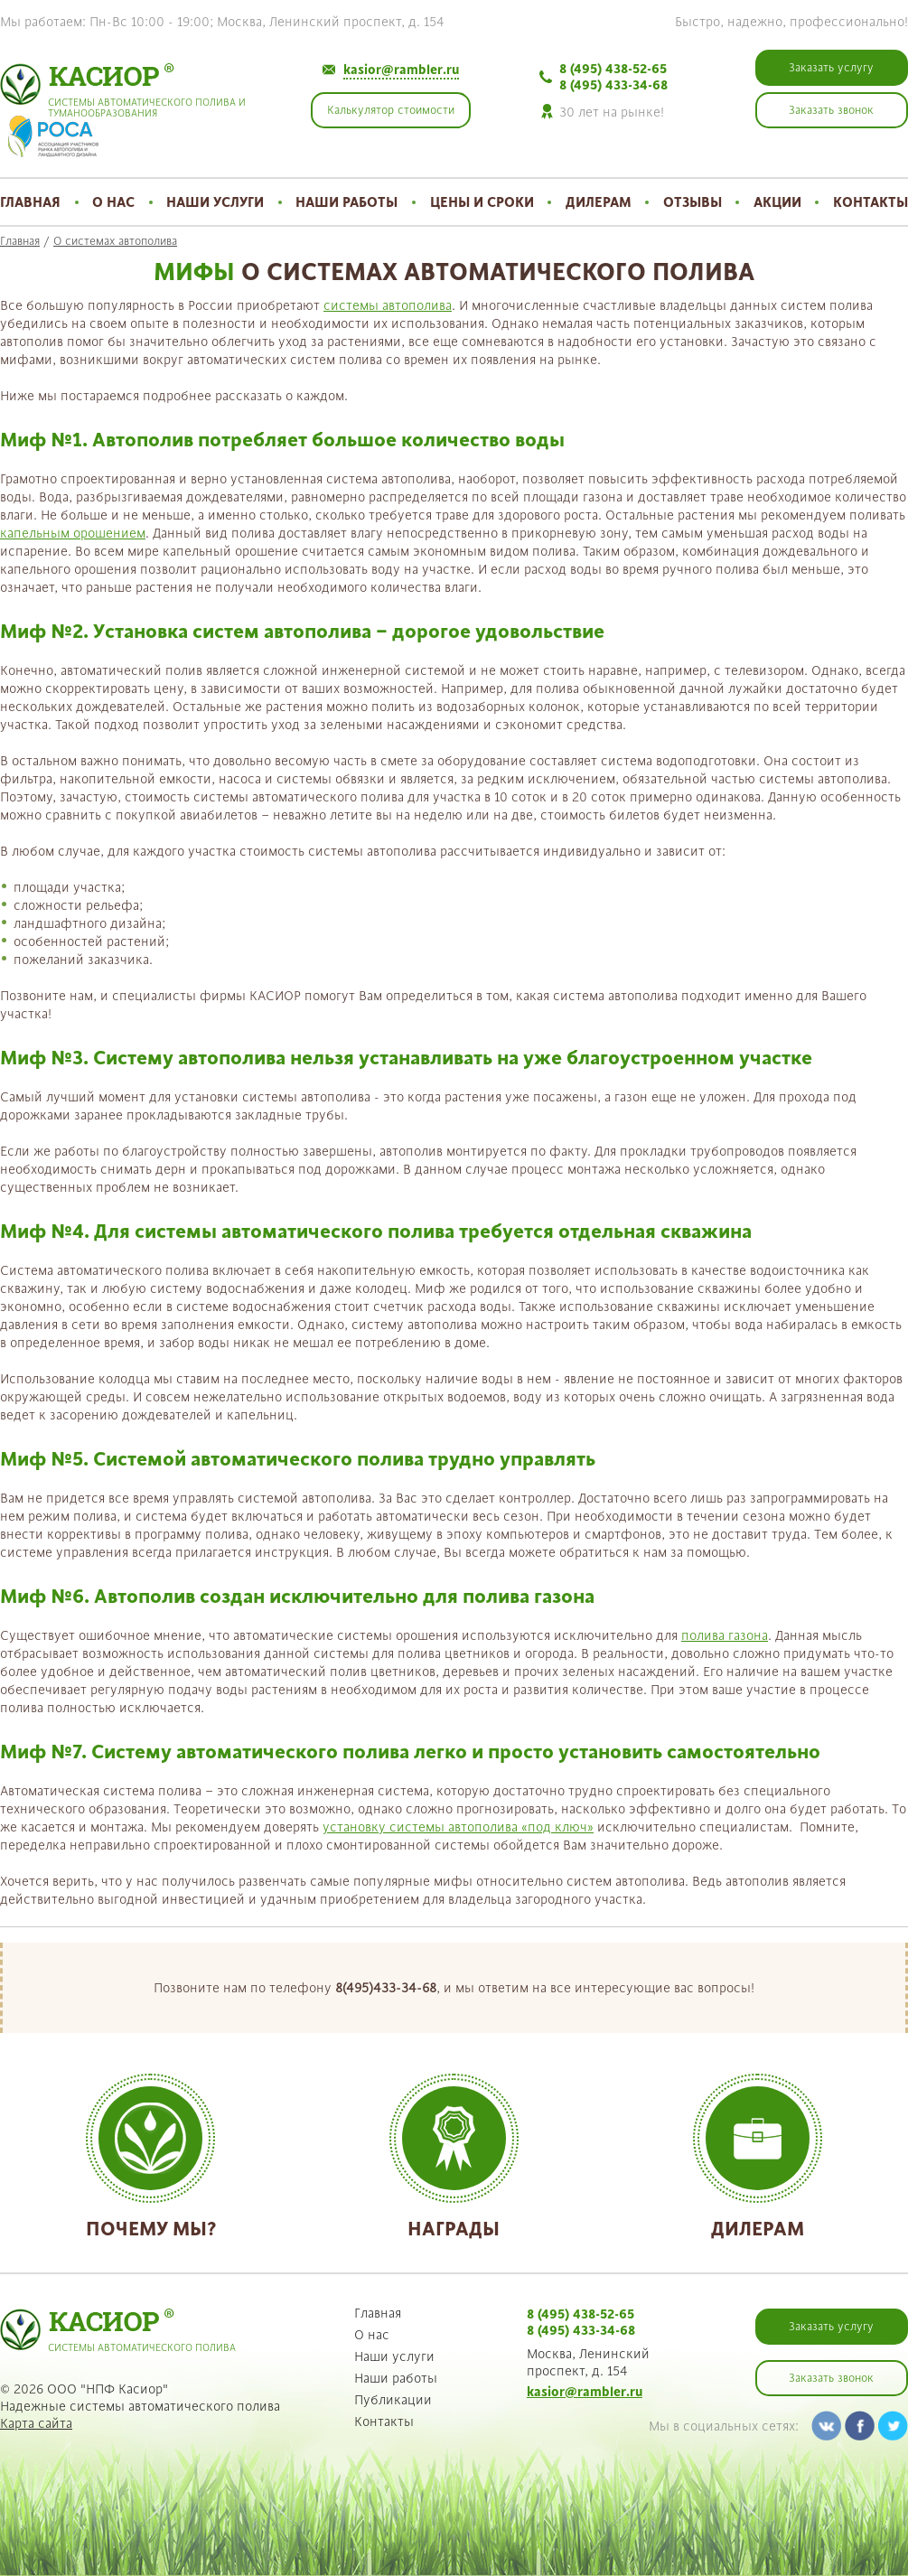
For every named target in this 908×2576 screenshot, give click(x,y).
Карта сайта (36, 2423)
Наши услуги (215, 202)
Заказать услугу (831, 2326)
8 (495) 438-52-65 (613, 69)
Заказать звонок (831, 2378)
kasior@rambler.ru (401, 69)
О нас (113, 202)
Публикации (393, 2400)
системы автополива (387, 305)
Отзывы (692, 202)
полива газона (724, 1635)
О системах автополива (115, 241)
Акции (777, 202)
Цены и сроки (482, 202)
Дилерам (599, 202)
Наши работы (346, 202)
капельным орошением (72, 533)
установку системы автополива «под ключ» (458, 1827)
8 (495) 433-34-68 (613, 85)
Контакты (870, 202)
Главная (30, 202)
